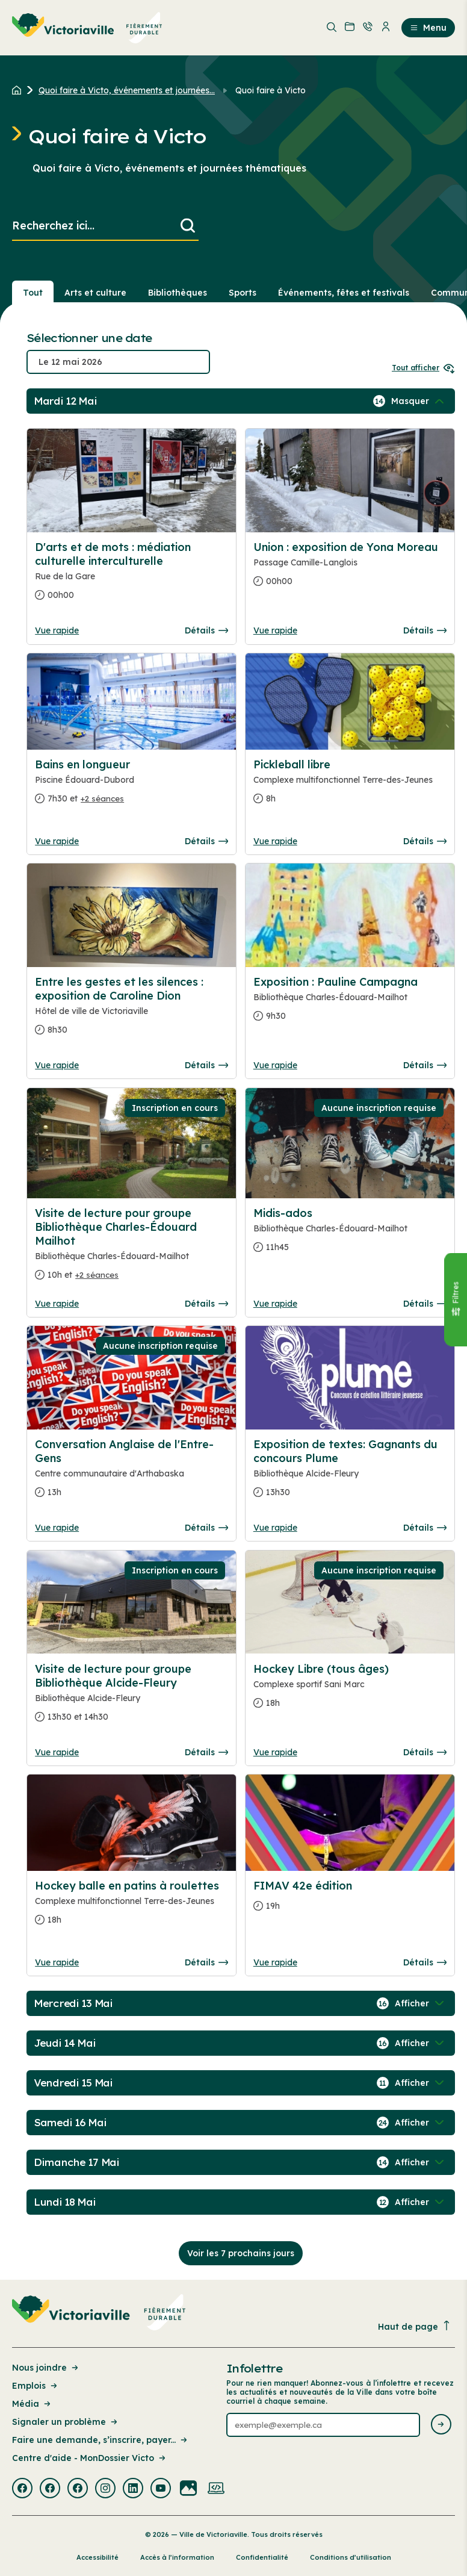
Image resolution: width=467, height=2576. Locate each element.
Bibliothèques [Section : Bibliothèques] (177, 292)
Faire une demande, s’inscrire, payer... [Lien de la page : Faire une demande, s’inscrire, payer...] (100, 2439)
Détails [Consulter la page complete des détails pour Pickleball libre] (425, 841)
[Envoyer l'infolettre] (441, 2425)
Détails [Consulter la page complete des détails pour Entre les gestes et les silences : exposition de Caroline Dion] (206, 1065)
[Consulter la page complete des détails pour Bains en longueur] (131, 786)
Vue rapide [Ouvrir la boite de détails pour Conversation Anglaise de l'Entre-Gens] (57, 1527)
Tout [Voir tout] (33, 292)
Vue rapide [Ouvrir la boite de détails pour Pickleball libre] (275, 841)
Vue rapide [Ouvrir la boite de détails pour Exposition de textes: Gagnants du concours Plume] (275, 1527)
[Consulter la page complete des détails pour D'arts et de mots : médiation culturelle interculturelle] (131, 576)
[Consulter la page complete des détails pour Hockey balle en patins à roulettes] (131, 1908)
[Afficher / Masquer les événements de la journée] (419, 401)
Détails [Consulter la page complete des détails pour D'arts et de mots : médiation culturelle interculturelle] (206, 630)
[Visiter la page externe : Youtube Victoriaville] (160, 2489)
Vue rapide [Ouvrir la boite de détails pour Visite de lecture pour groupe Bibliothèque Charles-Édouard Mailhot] (57, 1303)
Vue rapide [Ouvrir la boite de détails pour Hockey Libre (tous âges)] (275, 1752)
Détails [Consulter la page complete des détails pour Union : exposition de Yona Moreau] (425, 630)
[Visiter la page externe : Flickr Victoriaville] (188, 2489)
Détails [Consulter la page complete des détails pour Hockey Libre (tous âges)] (425, 1752)
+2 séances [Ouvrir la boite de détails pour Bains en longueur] (102, 798)
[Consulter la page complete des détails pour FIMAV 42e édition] (350, 1901)
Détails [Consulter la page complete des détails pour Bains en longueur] (206, 841)
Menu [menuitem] (428, 27)
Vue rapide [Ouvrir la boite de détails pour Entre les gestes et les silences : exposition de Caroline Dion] (57, 1065)
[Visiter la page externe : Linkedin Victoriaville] (133, 2489)
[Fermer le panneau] (455, 1299)
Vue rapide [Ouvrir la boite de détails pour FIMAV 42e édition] (275, 1962)
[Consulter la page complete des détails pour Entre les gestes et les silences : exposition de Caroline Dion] (131, 1011)
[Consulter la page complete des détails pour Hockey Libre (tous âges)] (350, 1691)
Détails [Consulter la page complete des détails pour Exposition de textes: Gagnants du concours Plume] (425, 1527)
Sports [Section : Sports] (242, 292)
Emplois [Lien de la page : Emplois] (35, 2385)
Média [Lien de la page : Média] (32, 2403)
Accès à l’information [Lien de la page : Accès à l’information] (177, 2557)
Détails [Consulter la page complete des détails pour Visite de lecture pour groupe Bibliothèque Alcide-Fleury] (206, 1752)
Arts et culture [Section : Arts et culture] (95, 292)
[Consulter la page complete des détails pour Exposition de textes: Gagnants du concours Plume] (350, 1473)
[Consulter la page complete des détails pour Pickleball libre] (350, 786)
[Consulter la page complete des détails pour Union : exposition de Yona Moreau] (350, 569)
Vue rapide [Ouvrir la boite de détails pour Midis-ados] (275, 1303)
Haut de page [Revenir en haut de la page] (414, 2326)
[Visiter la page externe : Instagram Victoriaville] (105, 2489)
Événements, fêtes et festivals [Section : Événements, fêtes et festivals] (343, 292)
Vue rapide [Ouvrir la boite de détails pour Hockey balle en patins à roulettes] (57, 1962)
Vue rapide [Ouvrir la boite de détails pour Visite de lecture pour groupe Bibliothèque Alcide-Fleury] (57, 1752)
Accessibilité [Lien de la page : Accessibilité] (97, 2557)
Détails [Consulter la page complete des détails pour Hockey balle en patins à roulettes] (206, 1962)
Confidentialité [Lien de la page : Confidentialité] (262, 2557)
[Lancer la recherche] (188, 226)
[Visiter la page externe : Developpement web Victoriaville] (216, 2489)
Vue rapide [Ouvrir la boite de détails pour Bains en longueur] (57, 841)
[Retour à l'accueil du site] (19, 90)
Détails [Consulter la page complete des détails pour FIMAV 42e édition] (425, 1962)
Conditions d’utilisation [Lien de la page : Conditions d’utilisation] (350, 2557)
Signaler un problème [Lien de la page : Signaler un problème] (65, 2421)
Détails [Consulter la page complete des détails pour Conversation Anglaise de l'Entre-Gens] (206, 1527)
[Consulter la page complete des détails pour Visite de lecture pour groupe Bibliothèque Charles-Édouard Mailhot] (131, 1249)
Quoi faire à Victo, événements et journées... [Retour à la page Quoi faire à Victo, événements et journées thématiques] (127, 90)
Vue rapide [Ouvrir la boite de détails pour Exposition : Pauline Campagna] (275, 1065)
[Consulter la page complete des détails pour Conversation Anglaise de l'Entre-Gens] (131, 1473)
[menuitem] (87, 27)
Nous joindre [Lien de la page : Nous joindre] (46, 2367)
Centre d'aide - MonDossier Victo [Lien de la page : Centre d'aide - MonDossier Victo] (89, 2458)
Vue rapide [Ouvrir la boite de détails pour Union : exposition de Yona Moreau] (275, 630)
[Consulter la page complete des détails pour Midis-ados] (350, 1235)
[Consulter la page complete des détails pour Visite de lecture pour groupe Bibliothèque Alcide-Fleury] (131, 1698)
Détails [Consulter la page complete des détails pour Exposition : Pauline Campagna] (425, 1065)
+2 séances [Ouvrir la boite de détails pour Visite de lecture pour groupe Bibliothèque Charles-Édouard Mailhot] (97, 1275)
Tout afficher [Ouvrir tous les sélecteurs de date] (423, 367)
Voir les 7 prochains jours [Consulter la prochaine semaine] (240, 2253)
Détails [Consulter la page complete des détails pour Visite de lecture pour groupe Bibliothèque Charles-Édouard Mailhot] (206, 1303)
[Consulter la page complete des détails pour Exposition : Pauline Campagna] (350, 1004)
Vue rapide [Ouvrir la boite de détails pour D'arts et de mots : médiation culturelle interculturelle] (57, 630)
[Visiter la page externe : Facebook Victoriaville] (22, 2489)
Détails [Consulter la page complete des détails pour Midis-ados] (425, 1303)
